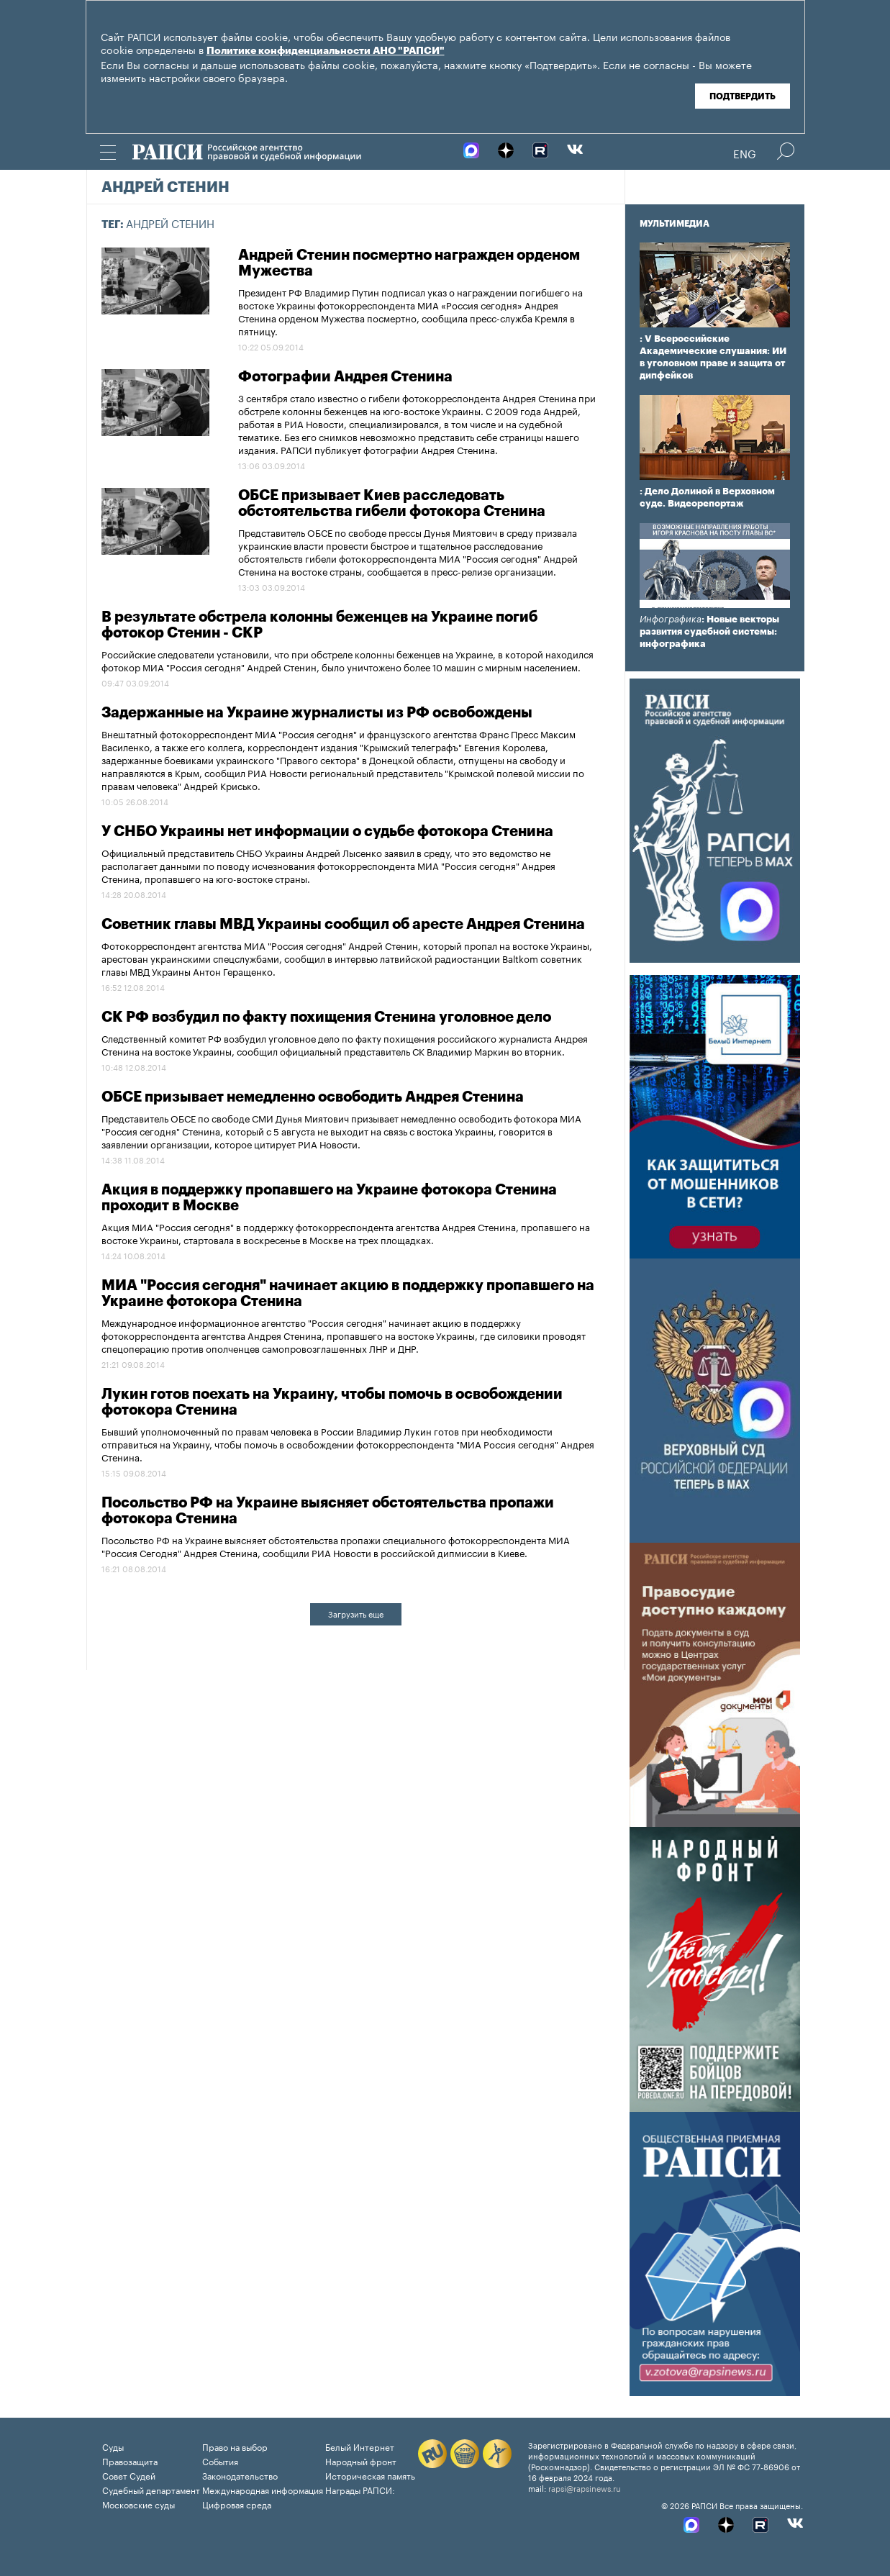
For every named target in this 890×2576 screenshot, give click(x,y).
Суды (113, 2446)
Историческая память (370, 2475)
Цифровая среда (236, 2504)
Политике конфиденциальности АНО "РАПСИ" (325, 51)
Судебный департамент (151, 2489)
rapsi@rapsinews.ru (584, 2487)
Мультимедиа (674, 223)
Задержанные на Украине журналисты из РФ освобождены (316, 713)
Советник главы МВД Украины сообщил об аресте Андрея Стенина (343, 924)
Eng (744, 152)
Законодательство (240, 2475)
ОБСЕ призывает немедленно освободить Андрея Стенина (312, 1097)
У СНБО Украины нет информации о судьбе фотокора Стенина (327, 832)
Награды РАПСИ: (360, 2489)
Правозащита (130, 2460)
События (220, 2460)
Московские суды (138, 2504)
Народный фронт (360, 2460)
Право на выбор (235, 2446)
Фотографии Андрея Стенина (345, 377)
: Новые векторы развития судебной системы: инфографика (709, 631)
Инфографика (670, 619)
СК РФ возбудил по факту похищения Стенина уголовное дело (326, 1017)
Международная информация (262, 2489)
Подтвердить (742, 96)
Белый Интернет (359, 2446)
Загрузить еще (355, 1613)
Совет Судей (128, 2475)
